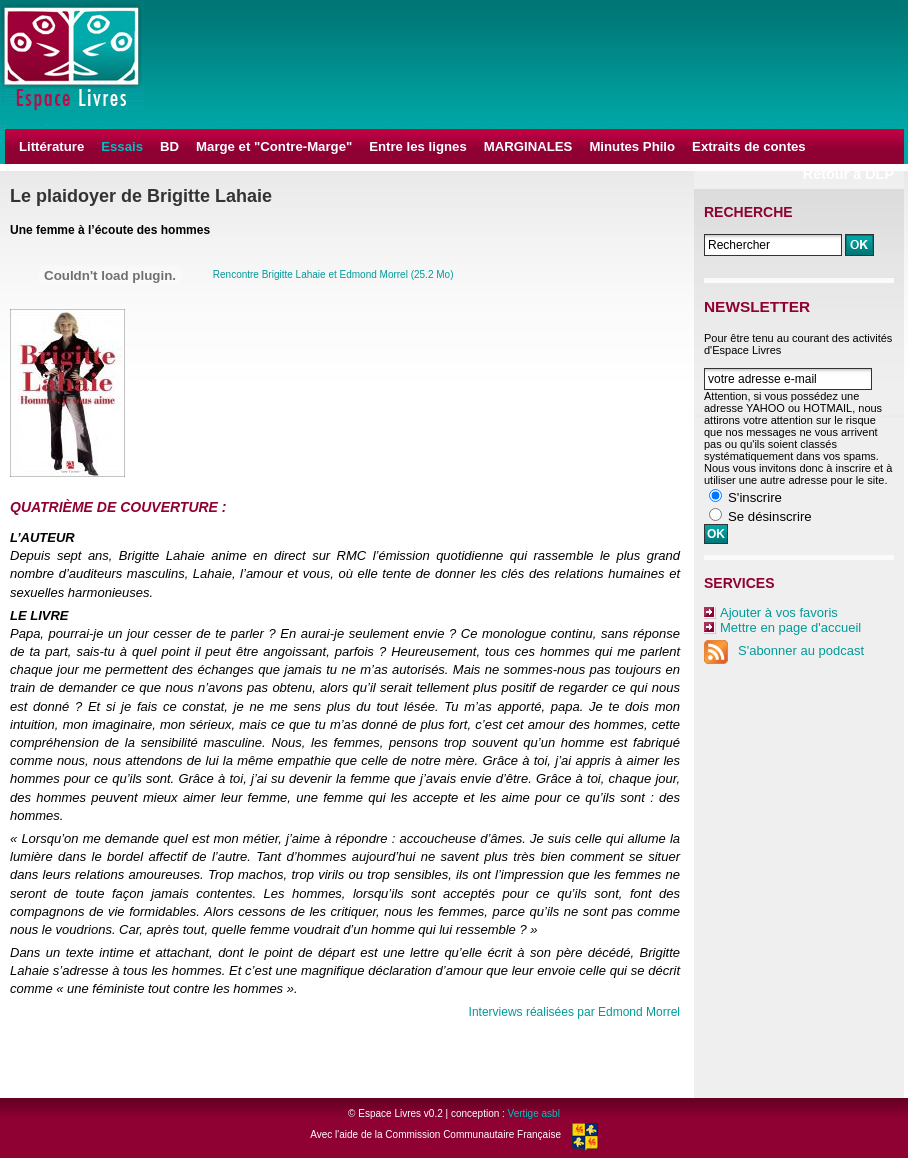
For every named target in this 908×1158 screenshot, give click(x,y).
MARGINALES (528, 146)
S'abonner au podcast (784, 650)
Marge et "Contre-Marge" (274, 146)
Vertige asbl (534, 1113)
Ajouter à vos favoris (779, 612)
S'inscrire (755, 497)
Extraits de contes (749, 146)
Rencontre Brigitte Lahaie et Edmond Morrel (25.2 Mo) (333, 274)
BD (169, 146)
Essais (122, 146)
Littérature (51, 146)
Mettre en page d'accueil (790, 627)
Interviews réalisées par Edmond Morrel (574, 1012)
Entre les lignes (417, 146)
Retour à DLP (848, 174)
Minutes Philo (632, 146)
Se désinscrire (770, 516)
